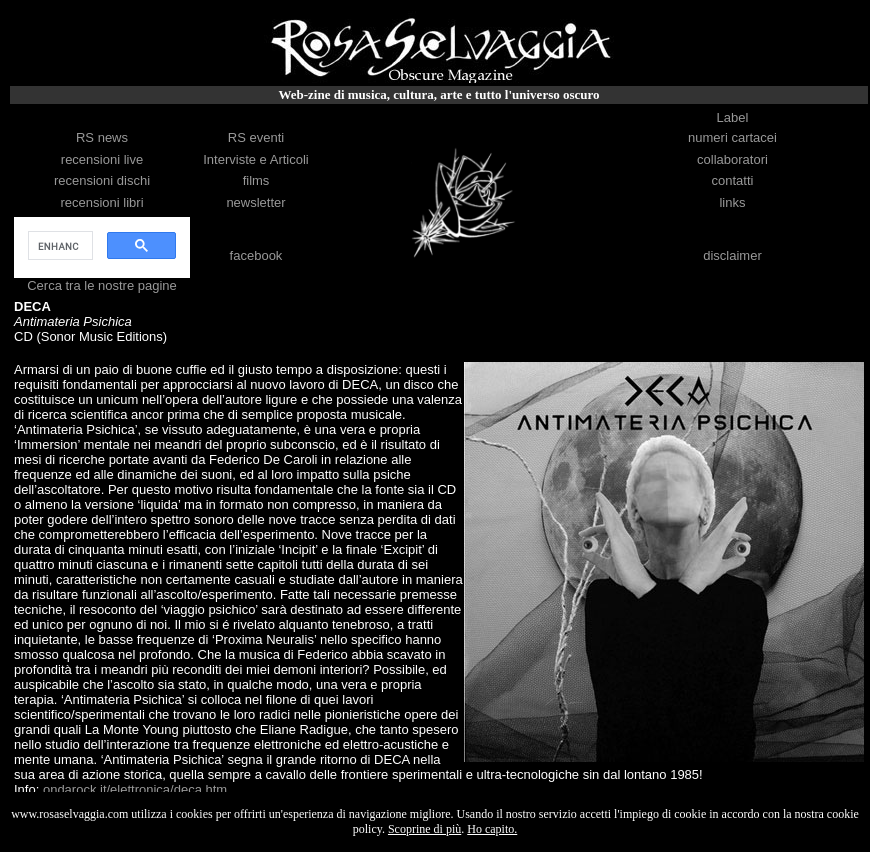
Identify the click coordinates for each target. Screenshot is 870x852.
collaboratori (732, 159)
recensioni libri (101, 202)
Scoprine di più (424, 829)
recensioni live (102, 159)
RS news (102, 137)
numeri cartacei (732, 137)
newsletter (255, 202)
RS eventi (256, 137)
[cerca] (58, 246)
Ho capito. (492, 829)
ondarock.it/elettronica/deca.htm (135, 789)
